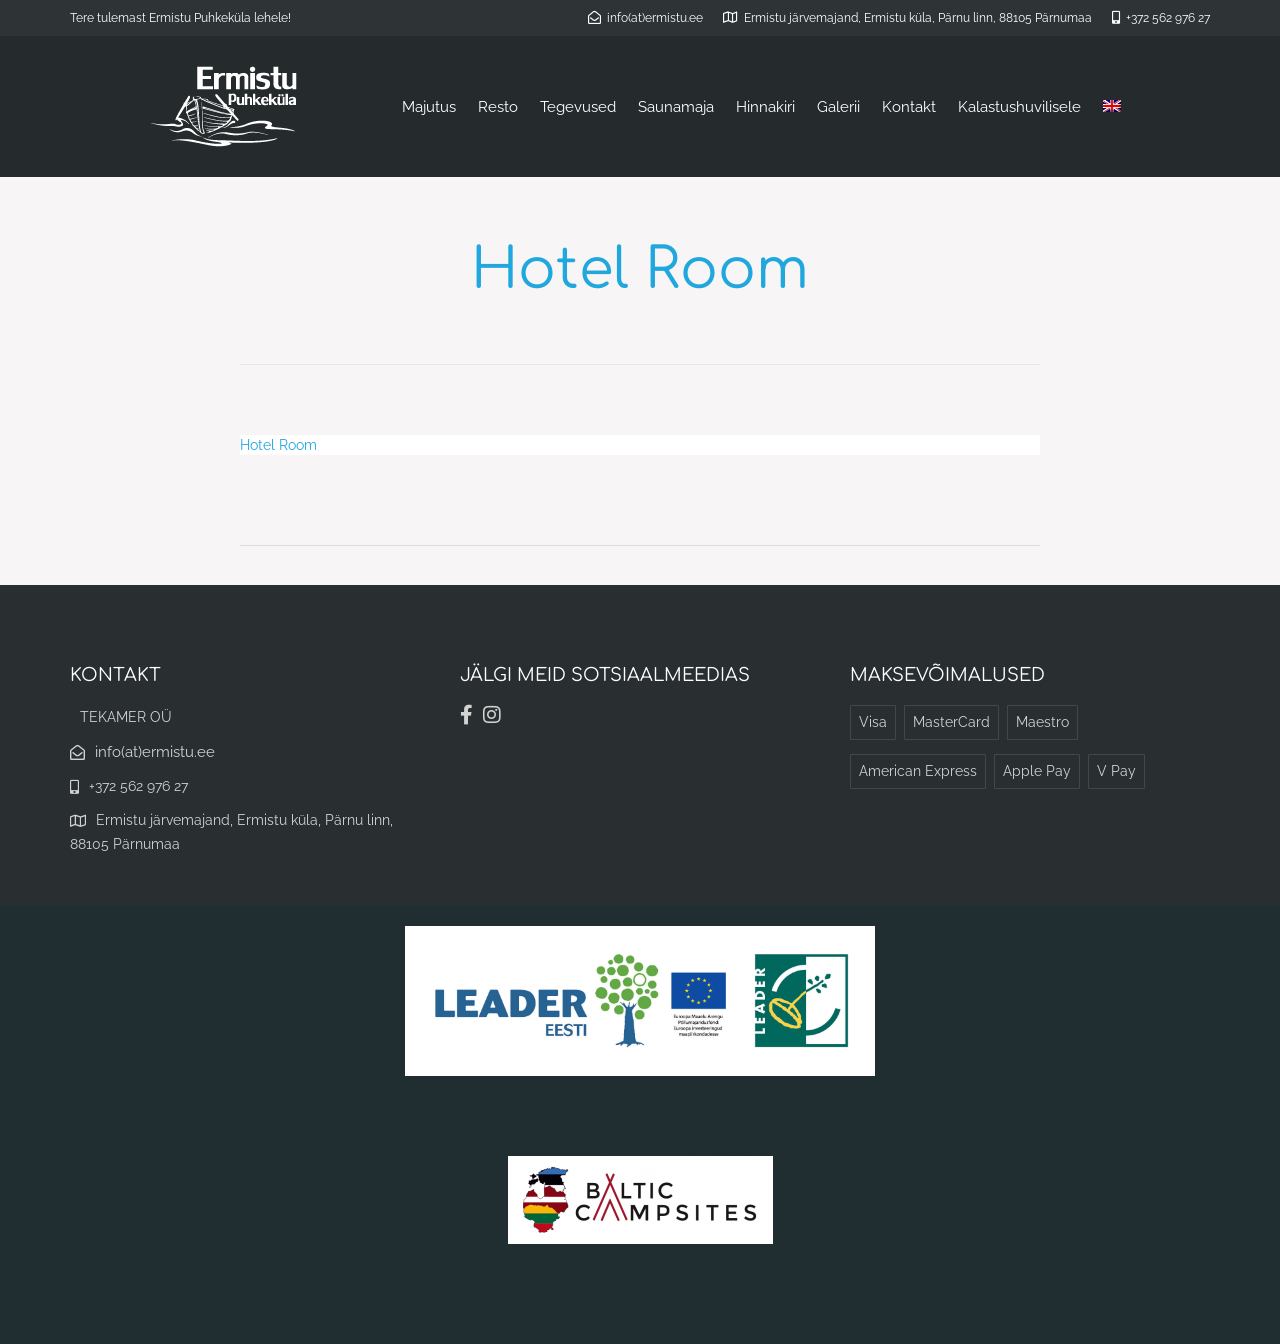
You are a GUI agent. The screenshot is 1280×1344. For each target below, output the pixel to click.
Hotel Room (278, 445)
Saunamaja (676, 107)
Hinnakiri (765, 107)
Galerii (838, 107)
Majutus (429, 107)
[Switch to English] (1112, 107)
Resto (498, 107)
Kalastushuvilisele (1019, 107)
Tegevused (578, 107)
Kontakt (909, 107)
